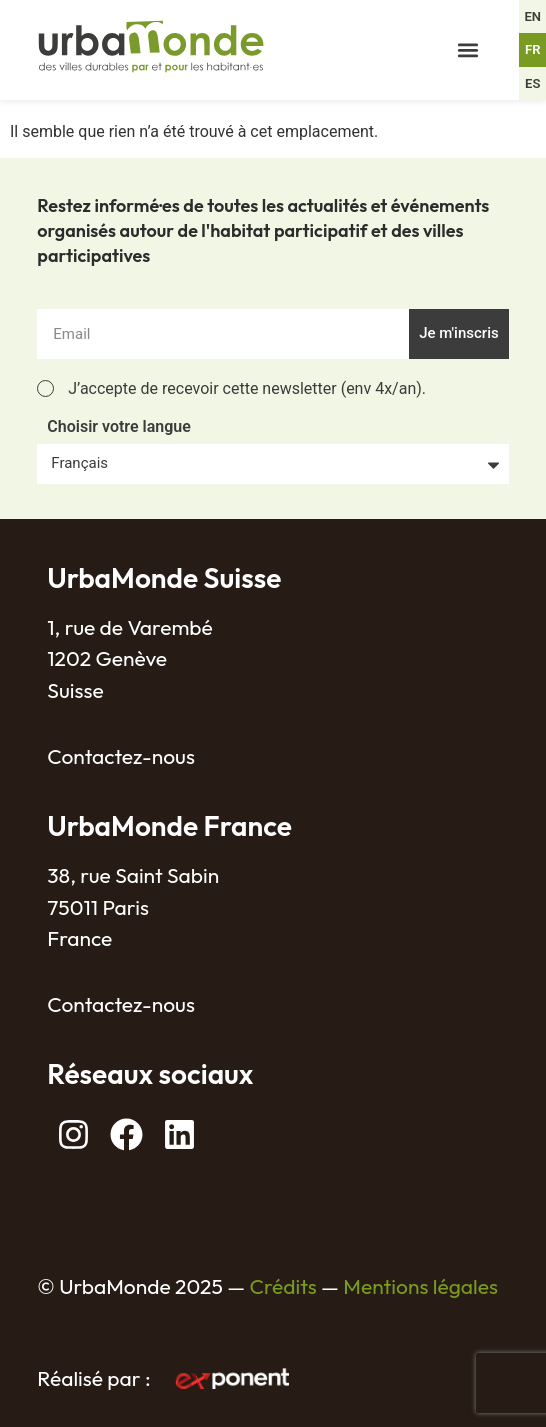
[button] (467, 50)
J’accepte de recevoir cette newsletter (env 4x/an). (247, 388)
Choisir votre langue (119, 427)
